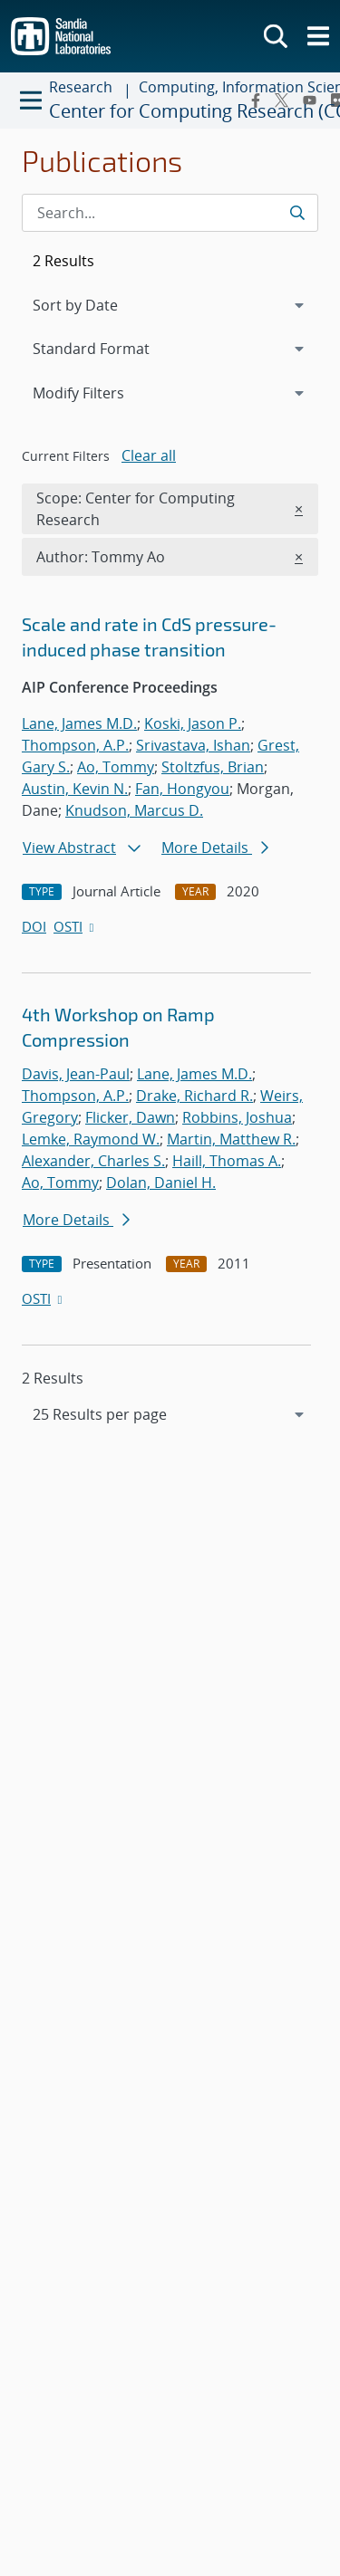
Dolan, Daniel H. (161, 1182)
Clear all (148, 455)
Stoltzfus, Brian (212, 767)
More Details (214, 847)
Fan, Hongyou (182, 789)
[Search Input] (170, 213)
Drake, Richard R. (194, 1096)
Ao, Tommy (115, 767)
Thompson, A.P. (75, 745)
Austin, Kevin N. (75, 789)
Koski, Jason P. (192, 723)
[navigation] (170, 1414)
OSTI (75, 926)
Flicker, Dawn (130, 1117)
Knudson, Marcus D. (134, 810)
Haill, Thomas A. (226, 1161)
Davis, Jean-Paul (76, 1074)
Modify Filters (102, 392)
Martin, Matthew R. (231, 1139)
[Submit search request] (297, 213)
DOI (34, 926)
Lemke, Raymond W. (91, 1139)
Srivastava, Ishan (193, 745)
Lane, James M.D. (79, 723)
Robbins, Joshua (237, 1117)
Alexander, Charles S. (93, 1161)
